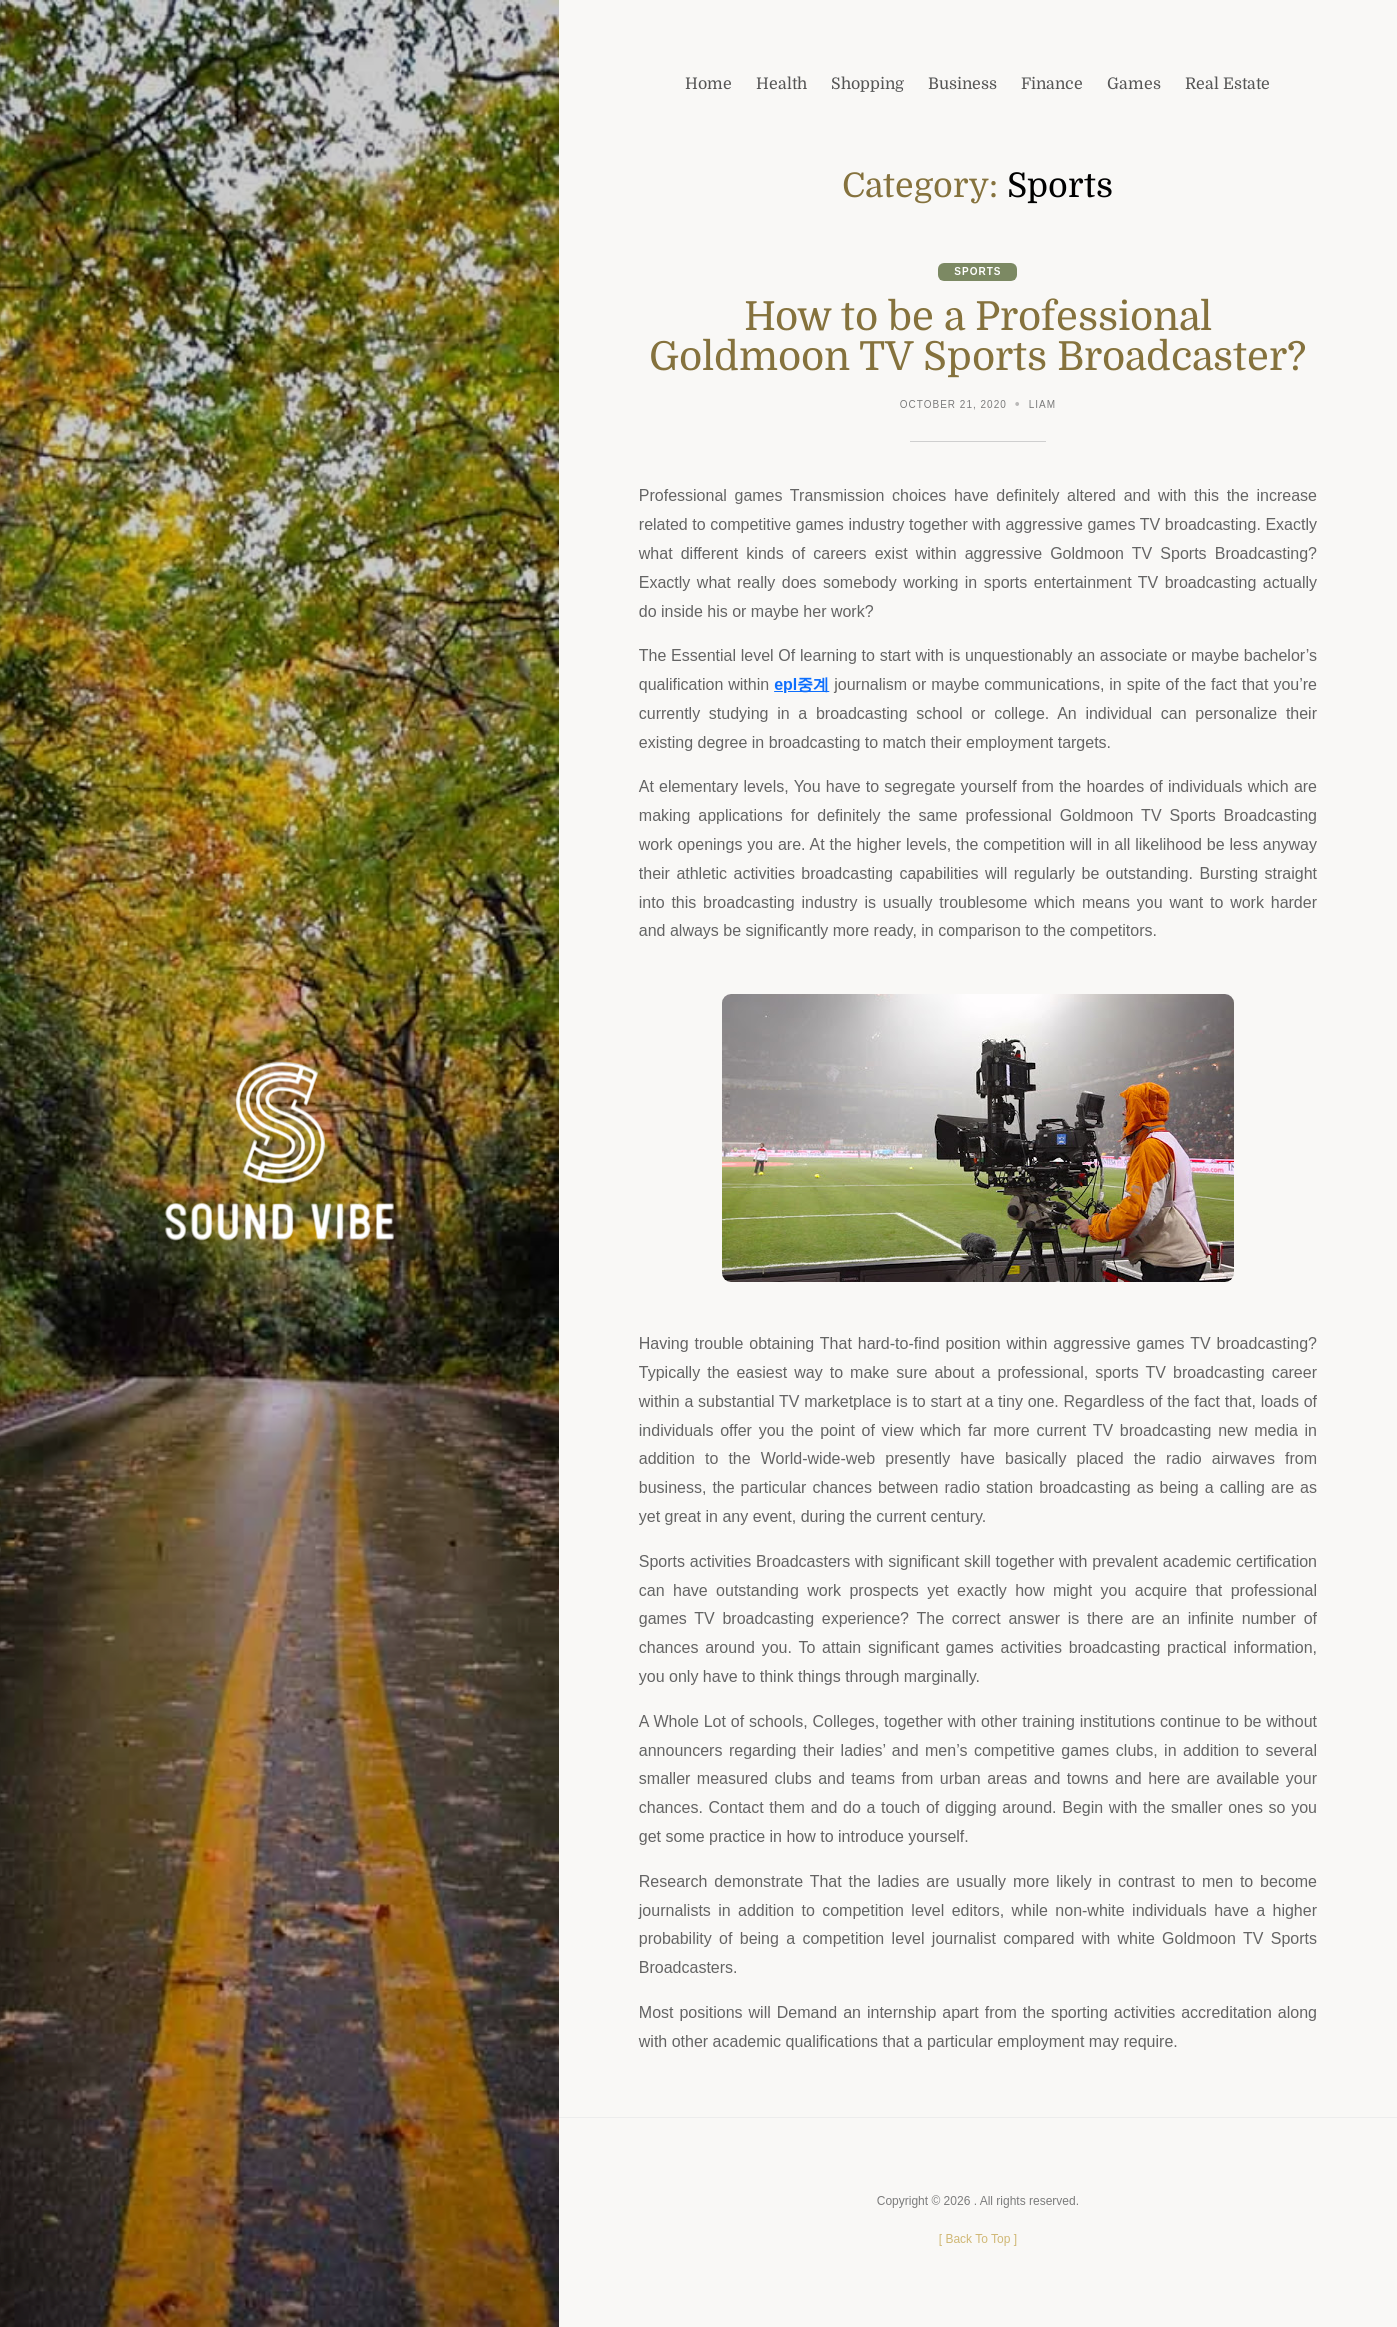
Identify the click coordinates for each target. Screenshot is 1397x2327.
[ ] (978, 2239)
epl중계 (801, 684)
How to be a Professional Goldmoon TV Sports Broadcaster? (977, 337)
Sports (977, 271)
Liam (1042, 404)
